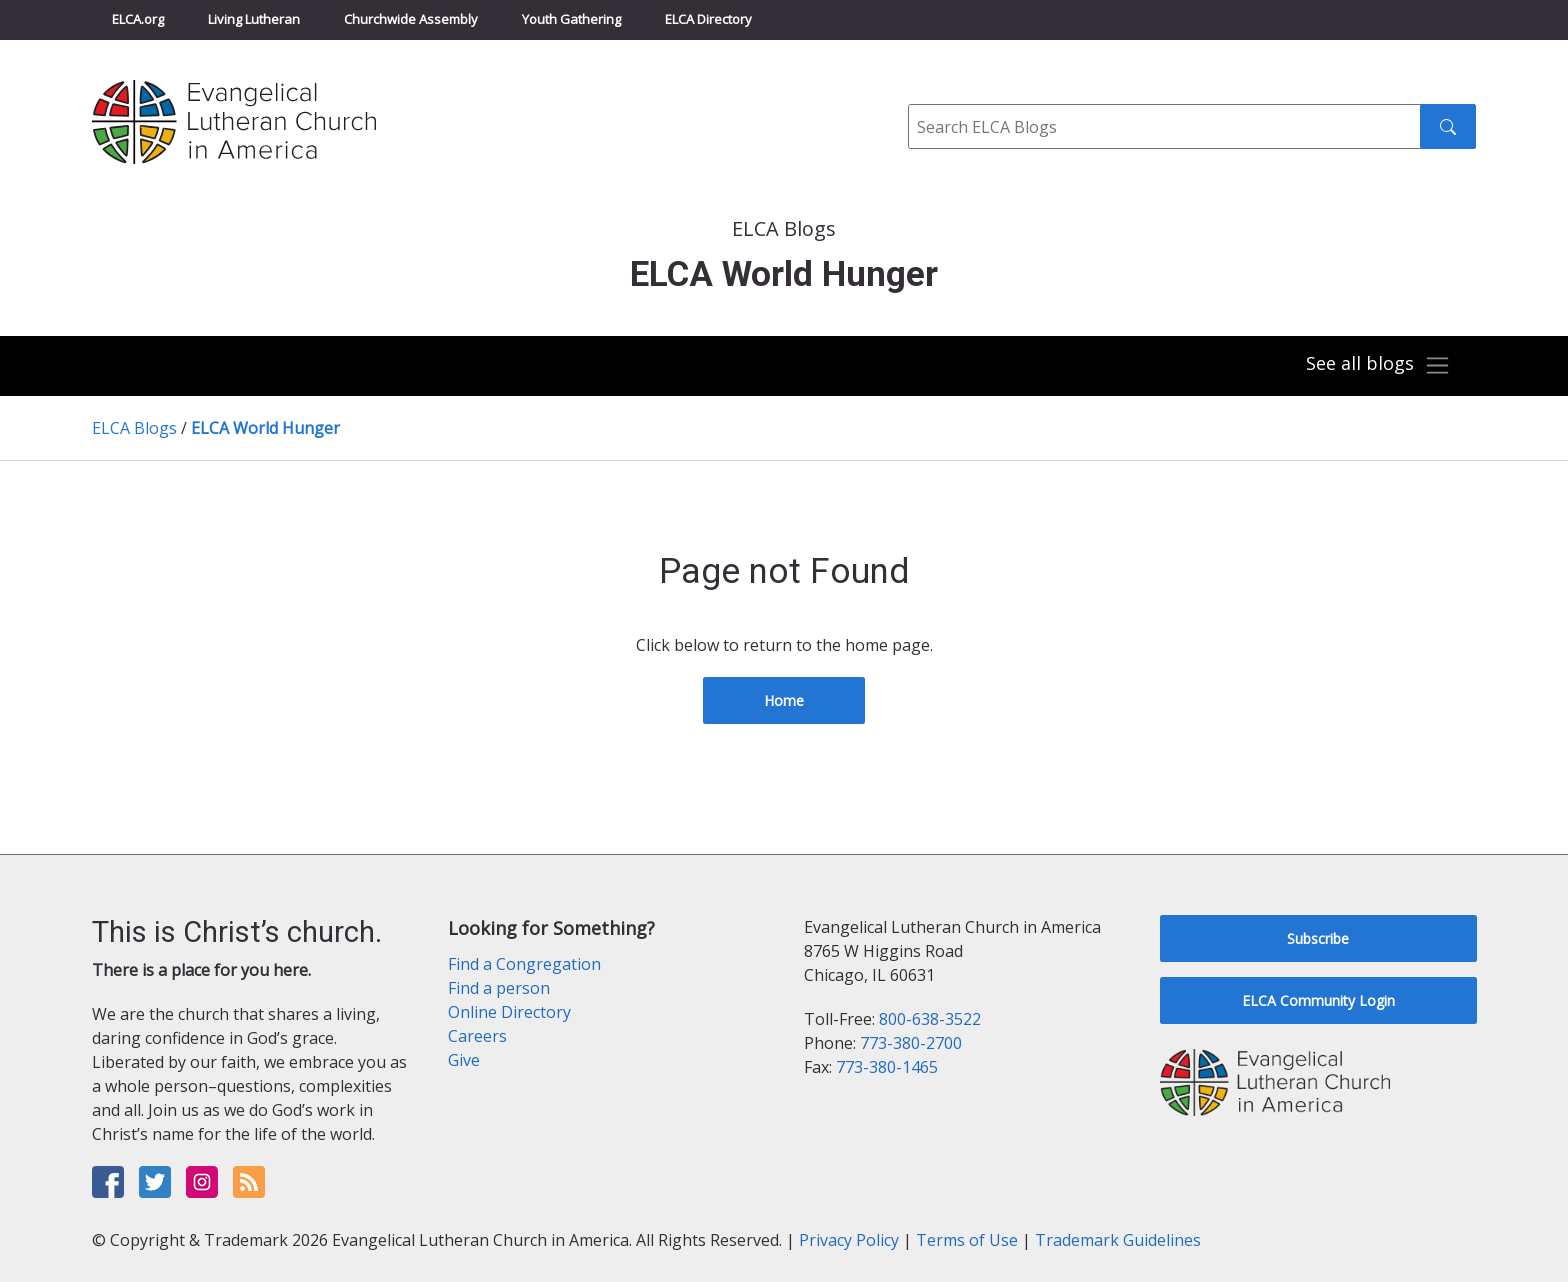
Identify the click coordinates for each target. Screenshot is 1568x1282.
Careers (477, 1036)
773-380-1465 (887, 1067)
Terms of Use (967, 1240)
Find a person (499, 988)
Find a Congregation (524, 964)
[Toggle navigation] (1378, 366)
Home (784, 700)
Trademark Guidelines (1118, 1240)
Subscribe (1318, 938)
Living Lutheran (254, 19)
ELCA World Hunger (265, 428)
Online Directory (509, 1012)
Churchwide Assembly (411, 19)
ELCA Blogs (134, 428)
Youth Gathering (571, 19)
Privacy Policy (849, 1240)
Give (464, 1060)
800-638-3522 (930, 1019)
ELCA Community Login (1318, 1000)
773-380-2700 (911, 1043)
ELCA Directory (708, 19)
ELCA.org (138, 19)
